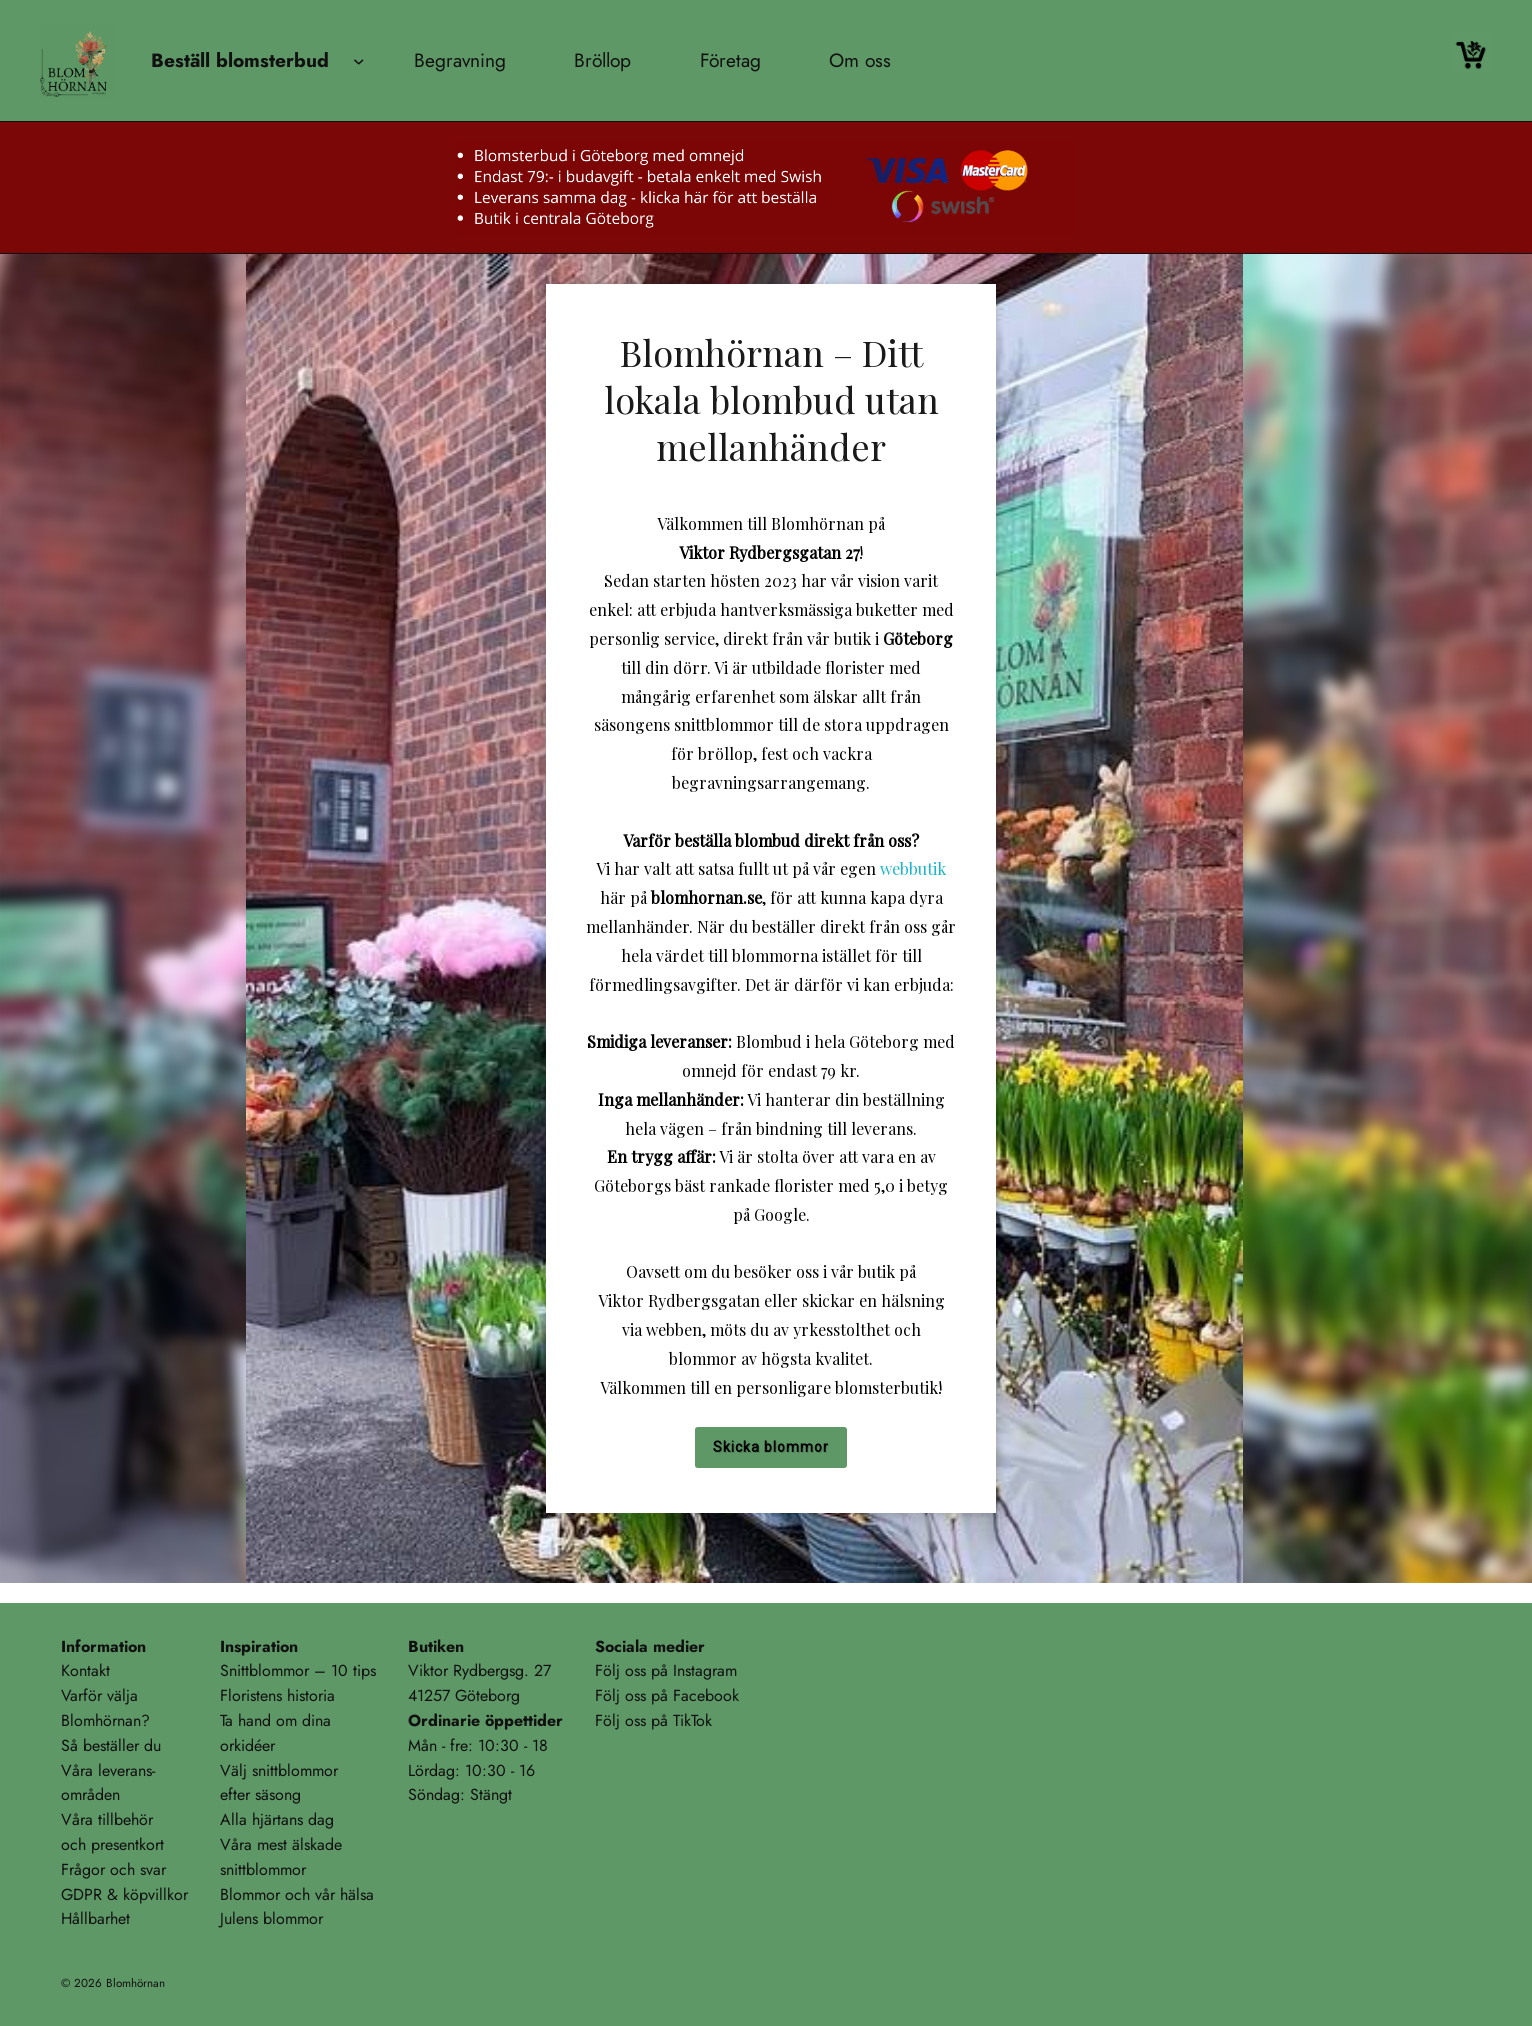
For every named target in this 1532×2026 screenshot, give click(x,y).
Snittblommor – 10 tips (298, 1670)
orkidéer (247, 1745)
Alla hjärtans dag (277, 1819)
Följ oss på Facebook (667, 1695)
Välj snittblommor (279, 1770)
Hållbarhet (95, 1918)
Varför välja (99, 1695)
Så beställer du (111, 1745)
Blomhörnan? (105, 1720)
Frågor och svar (113, 1869)
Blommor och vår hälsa (297, 1894)
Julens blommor (271, 1918)
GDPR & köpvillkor (124, 1894)
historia (311, 1695)
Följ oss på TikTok (653, 1720)
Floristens (251, 1695)
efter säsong (260, 1794)
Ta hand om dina (275, 1720)
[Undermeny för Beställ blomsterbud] (359, 61)
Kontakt (85, 1670)
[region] (766, 918)
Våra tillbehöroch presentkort (112, 1832)
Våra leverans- (108, 1770)
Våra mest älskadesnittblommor (281, 1857)
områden (90, 1794)
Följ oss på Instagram (666, 1670)
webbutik (913, 868)
